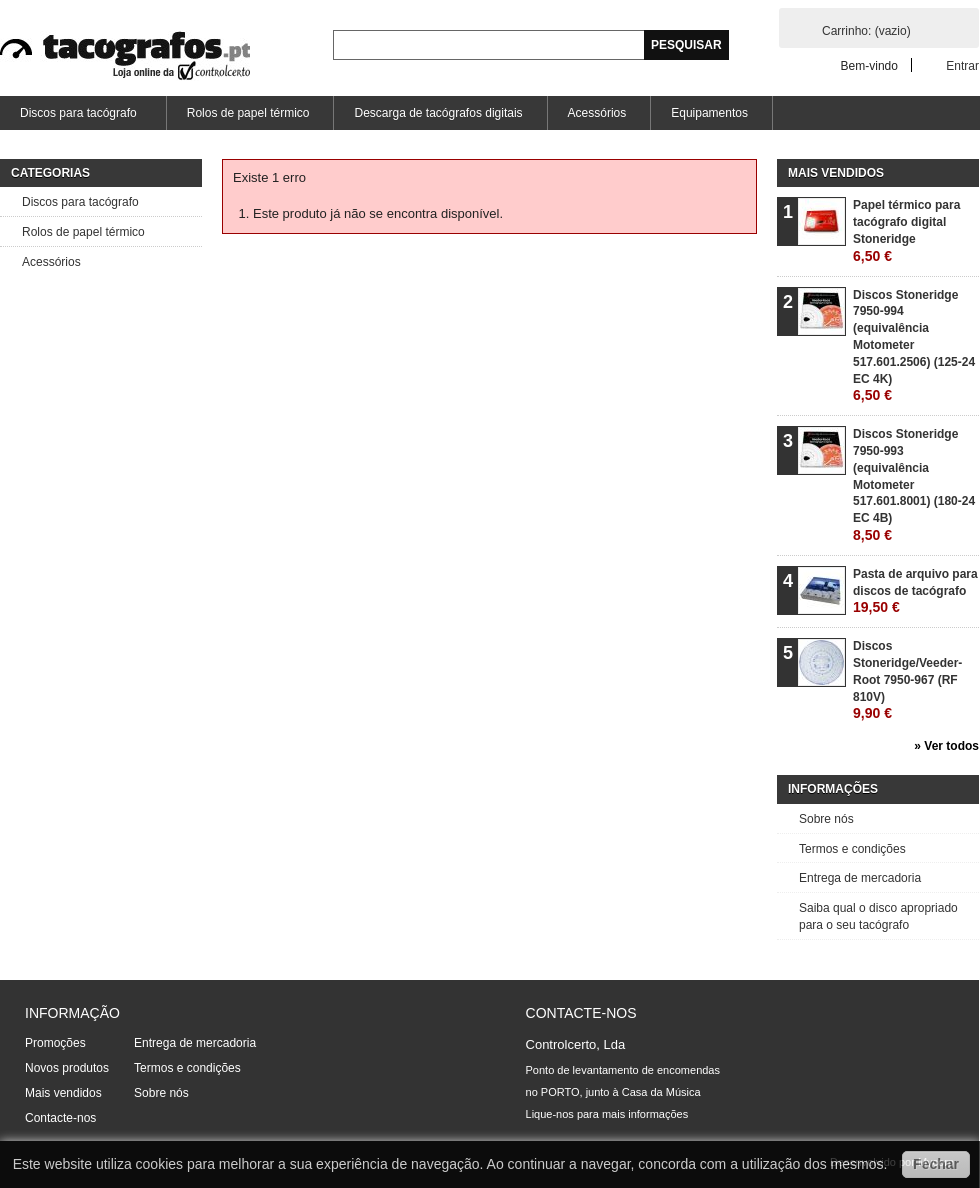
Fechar (936, 1164)
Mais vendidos (836, 173)
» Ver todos (946, 746)
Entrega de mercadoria (860, 878)
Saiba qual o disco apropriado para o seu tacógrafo (878, 916)
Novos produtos (67, 1068)
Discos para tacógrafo (77, 118)
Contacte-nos (60, 1118)
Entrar (962, 65)
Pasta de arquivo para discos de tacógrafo (915, 591)
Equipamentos (709, 113)
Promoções (55, 1043)
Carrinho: (866, 31)
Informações (833, 789)
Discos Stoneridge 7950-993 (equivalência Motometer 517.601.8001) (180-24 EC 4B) (914, 485)
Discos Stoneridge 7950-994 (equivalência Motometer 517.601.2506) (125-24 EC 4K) (914, 346)
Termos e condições (852, 849)
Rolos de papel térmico (248, 113)
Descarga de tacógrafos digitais (438, 113)
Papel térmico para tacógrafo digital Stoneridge (906, 230)
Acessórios (597, 113)
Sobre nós (826, 819)
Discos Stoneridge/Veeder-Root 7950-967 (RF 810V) (907, 680)
